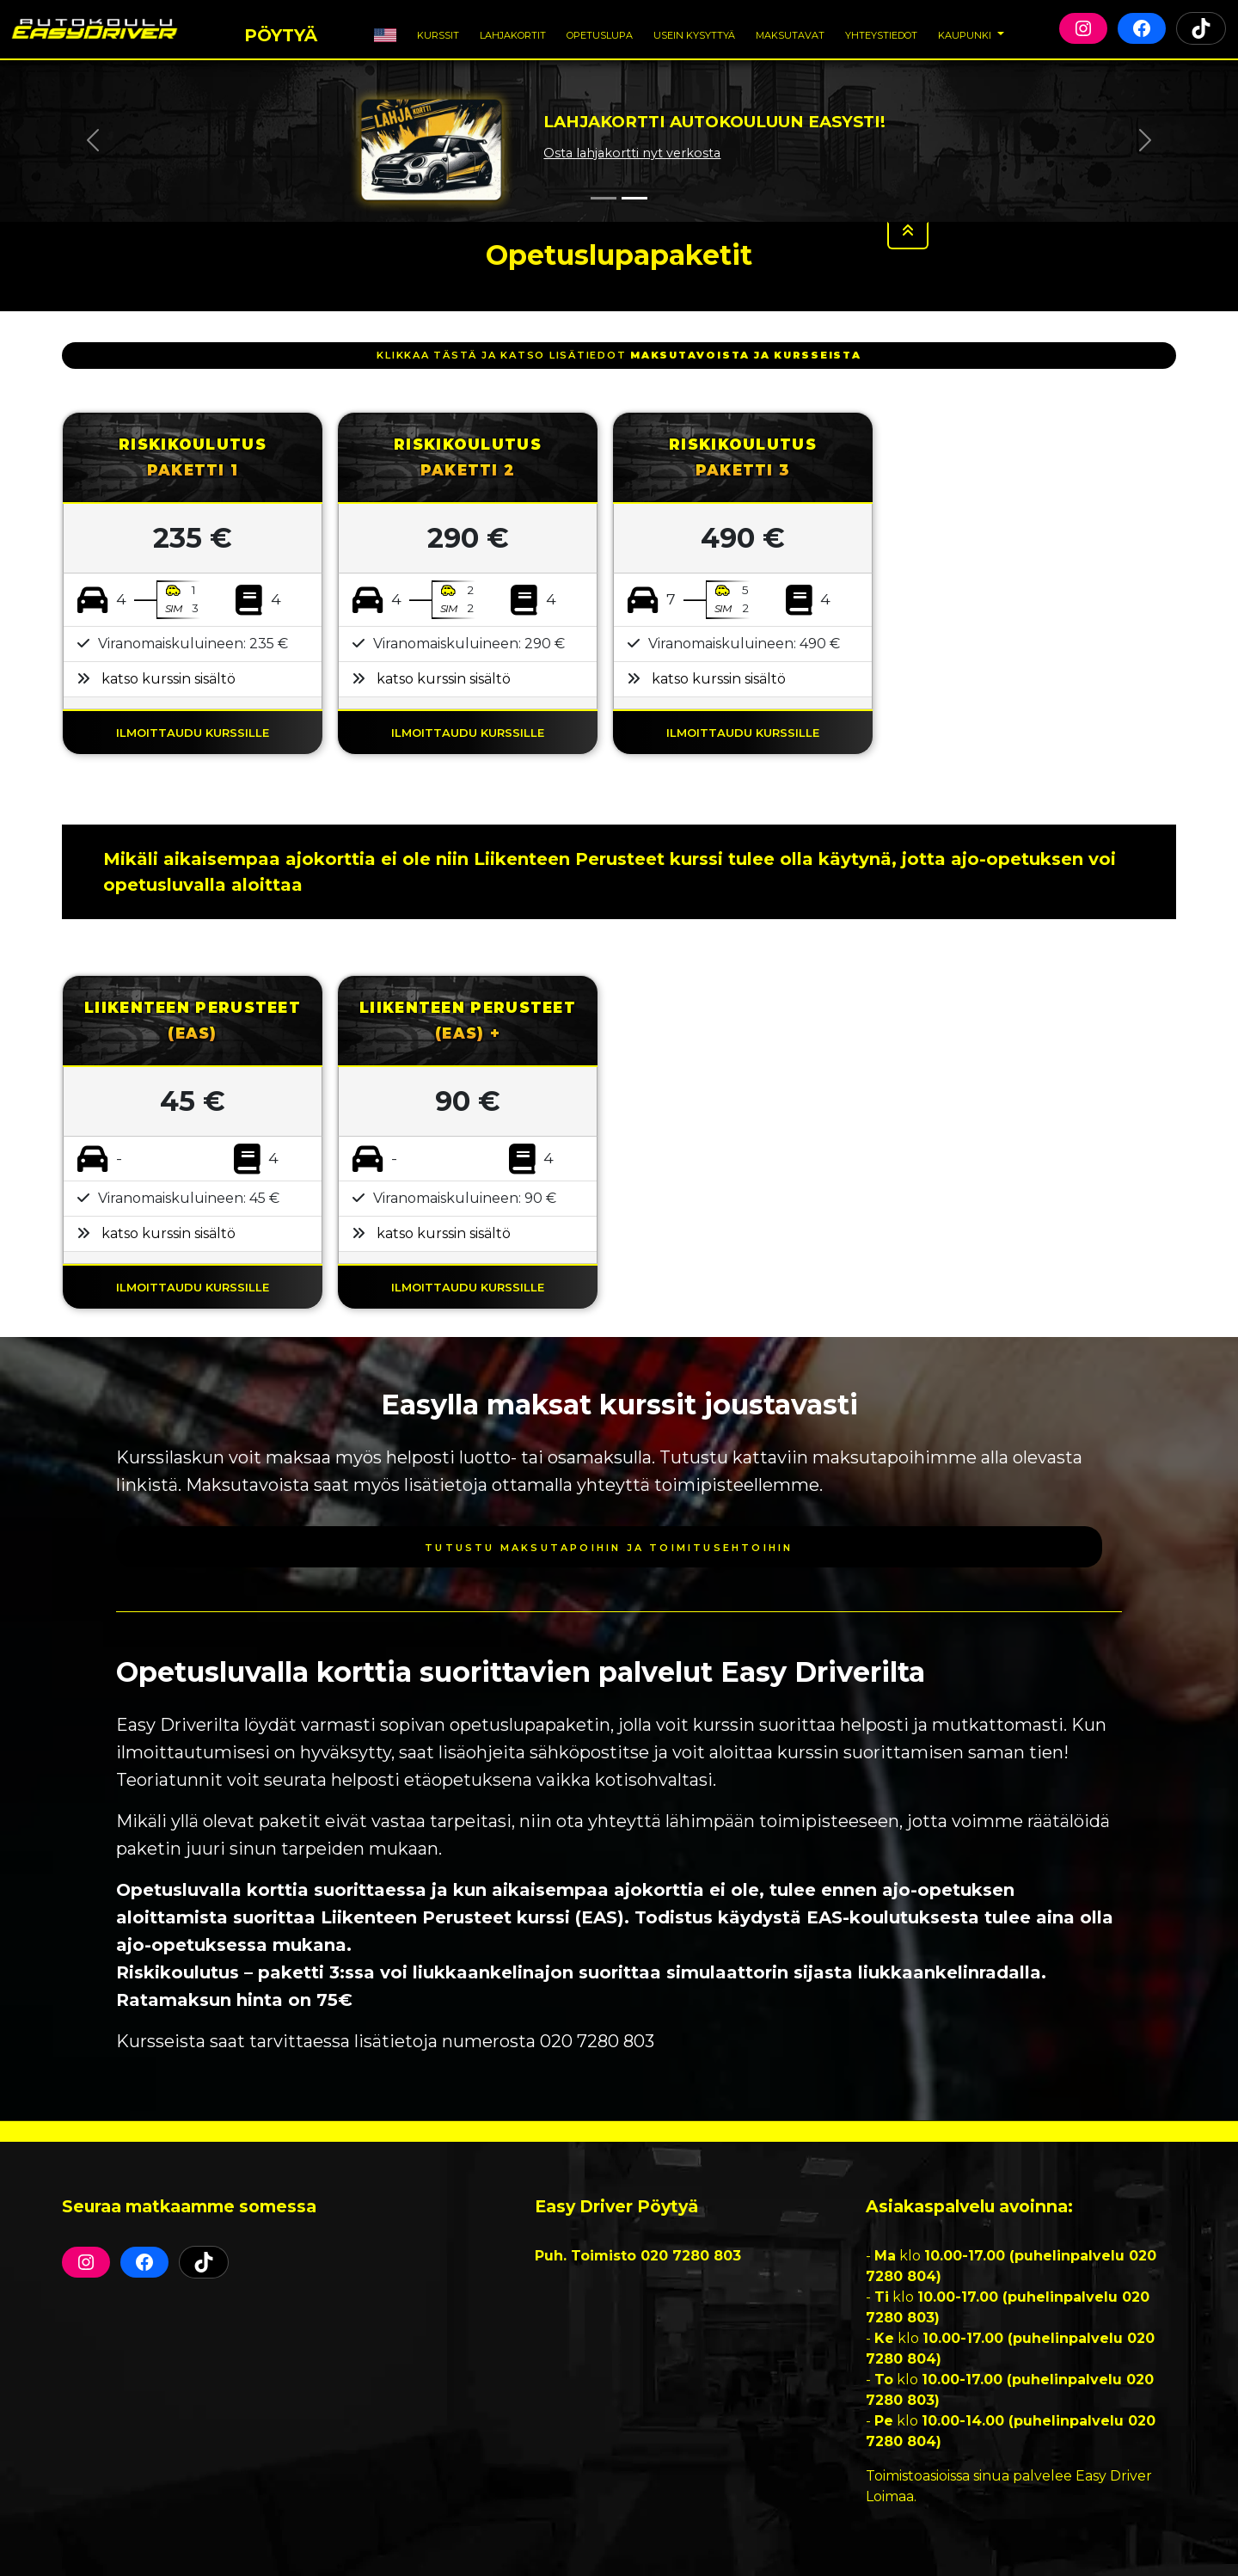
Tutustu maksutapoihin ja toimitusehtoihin (609, 1546)
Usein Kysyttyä (694, 34)
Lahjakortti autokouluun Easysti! (714, 122)
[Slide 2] (634, 198)
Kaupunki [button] (966, 34)
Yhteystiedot (881, 34)
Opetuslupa (600, 34)
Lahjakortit (513, 34)
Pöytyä (280, 31)
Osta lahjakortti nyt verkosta (631, 153)
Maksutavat (790, 34)
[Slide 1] (603, 198)
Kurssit (438, 34)
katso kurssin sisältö (168, 679)
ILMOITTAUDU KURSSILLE (192, 731)
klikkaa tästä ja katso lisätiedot (619, 355)
